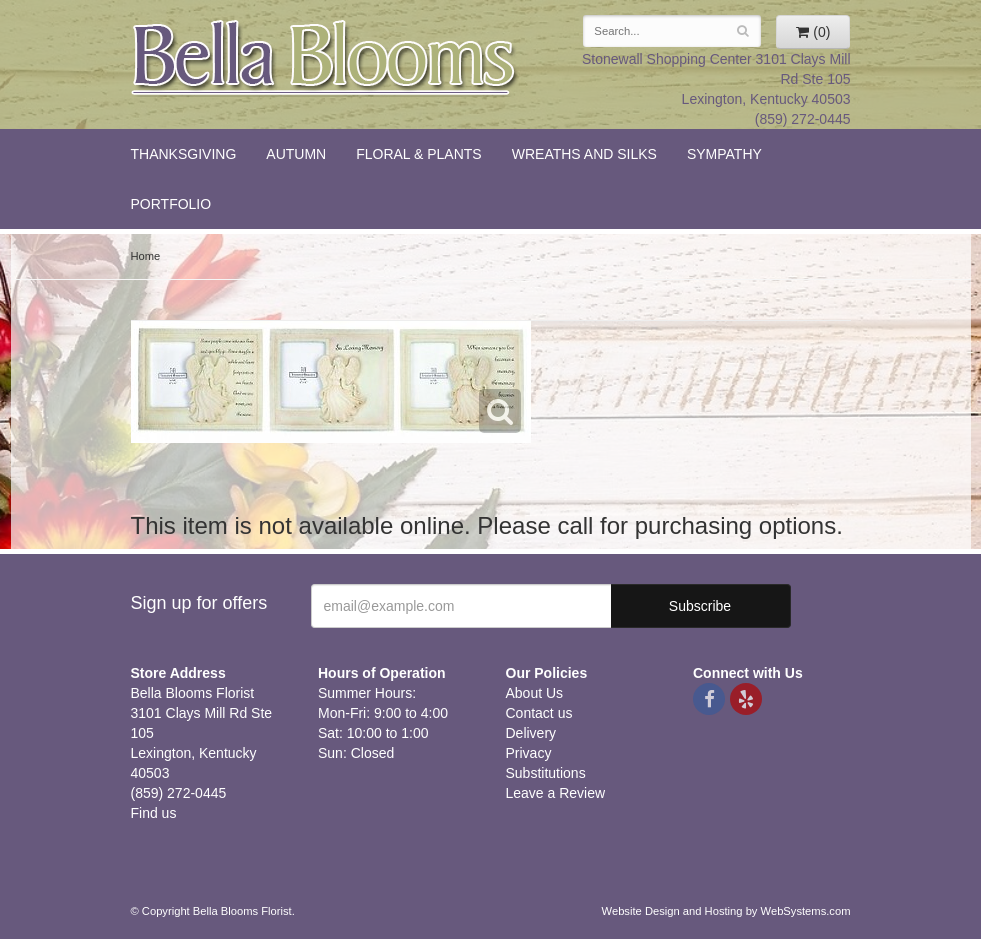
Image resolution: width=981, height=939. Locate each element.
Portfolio (171, 204)
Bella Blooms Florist (325, 58)
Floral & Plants (419, 154)
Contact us (539, 713)
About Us (535, 693)
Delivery (531, 733)
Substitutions (546, 773)
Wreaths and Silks (584, 154)
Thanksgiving (184, 154)
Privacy (529, 753)
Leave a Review (556, 793)
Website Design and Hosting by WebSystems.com (726, 911)
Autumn (296, 154)
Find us (154, 813)
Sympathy (724, 154)
